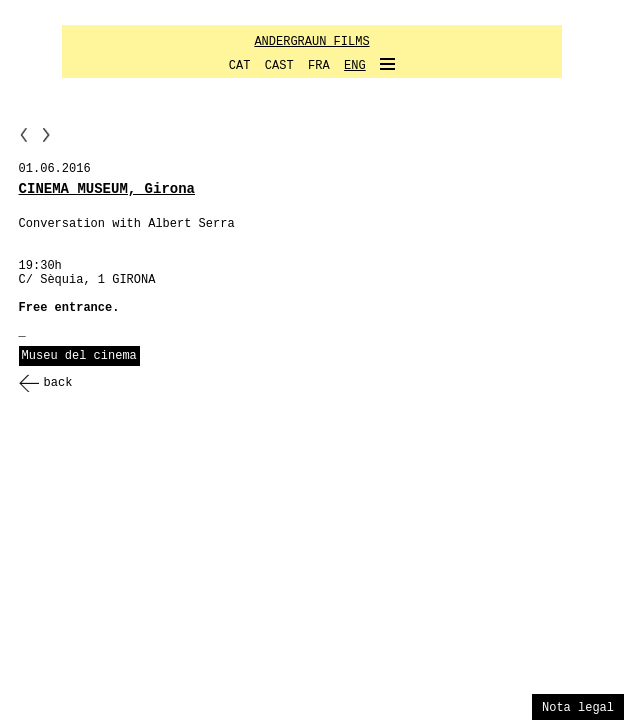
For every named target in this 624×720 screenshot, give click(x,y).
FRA (319, 66)
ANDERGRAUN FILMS (311, 42)
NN (46, 134)
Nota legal (578, 708)
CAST (279, 66)
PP (24, 134)
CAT (240, 66)
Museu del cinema (79, 356)
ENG (355, 66)
